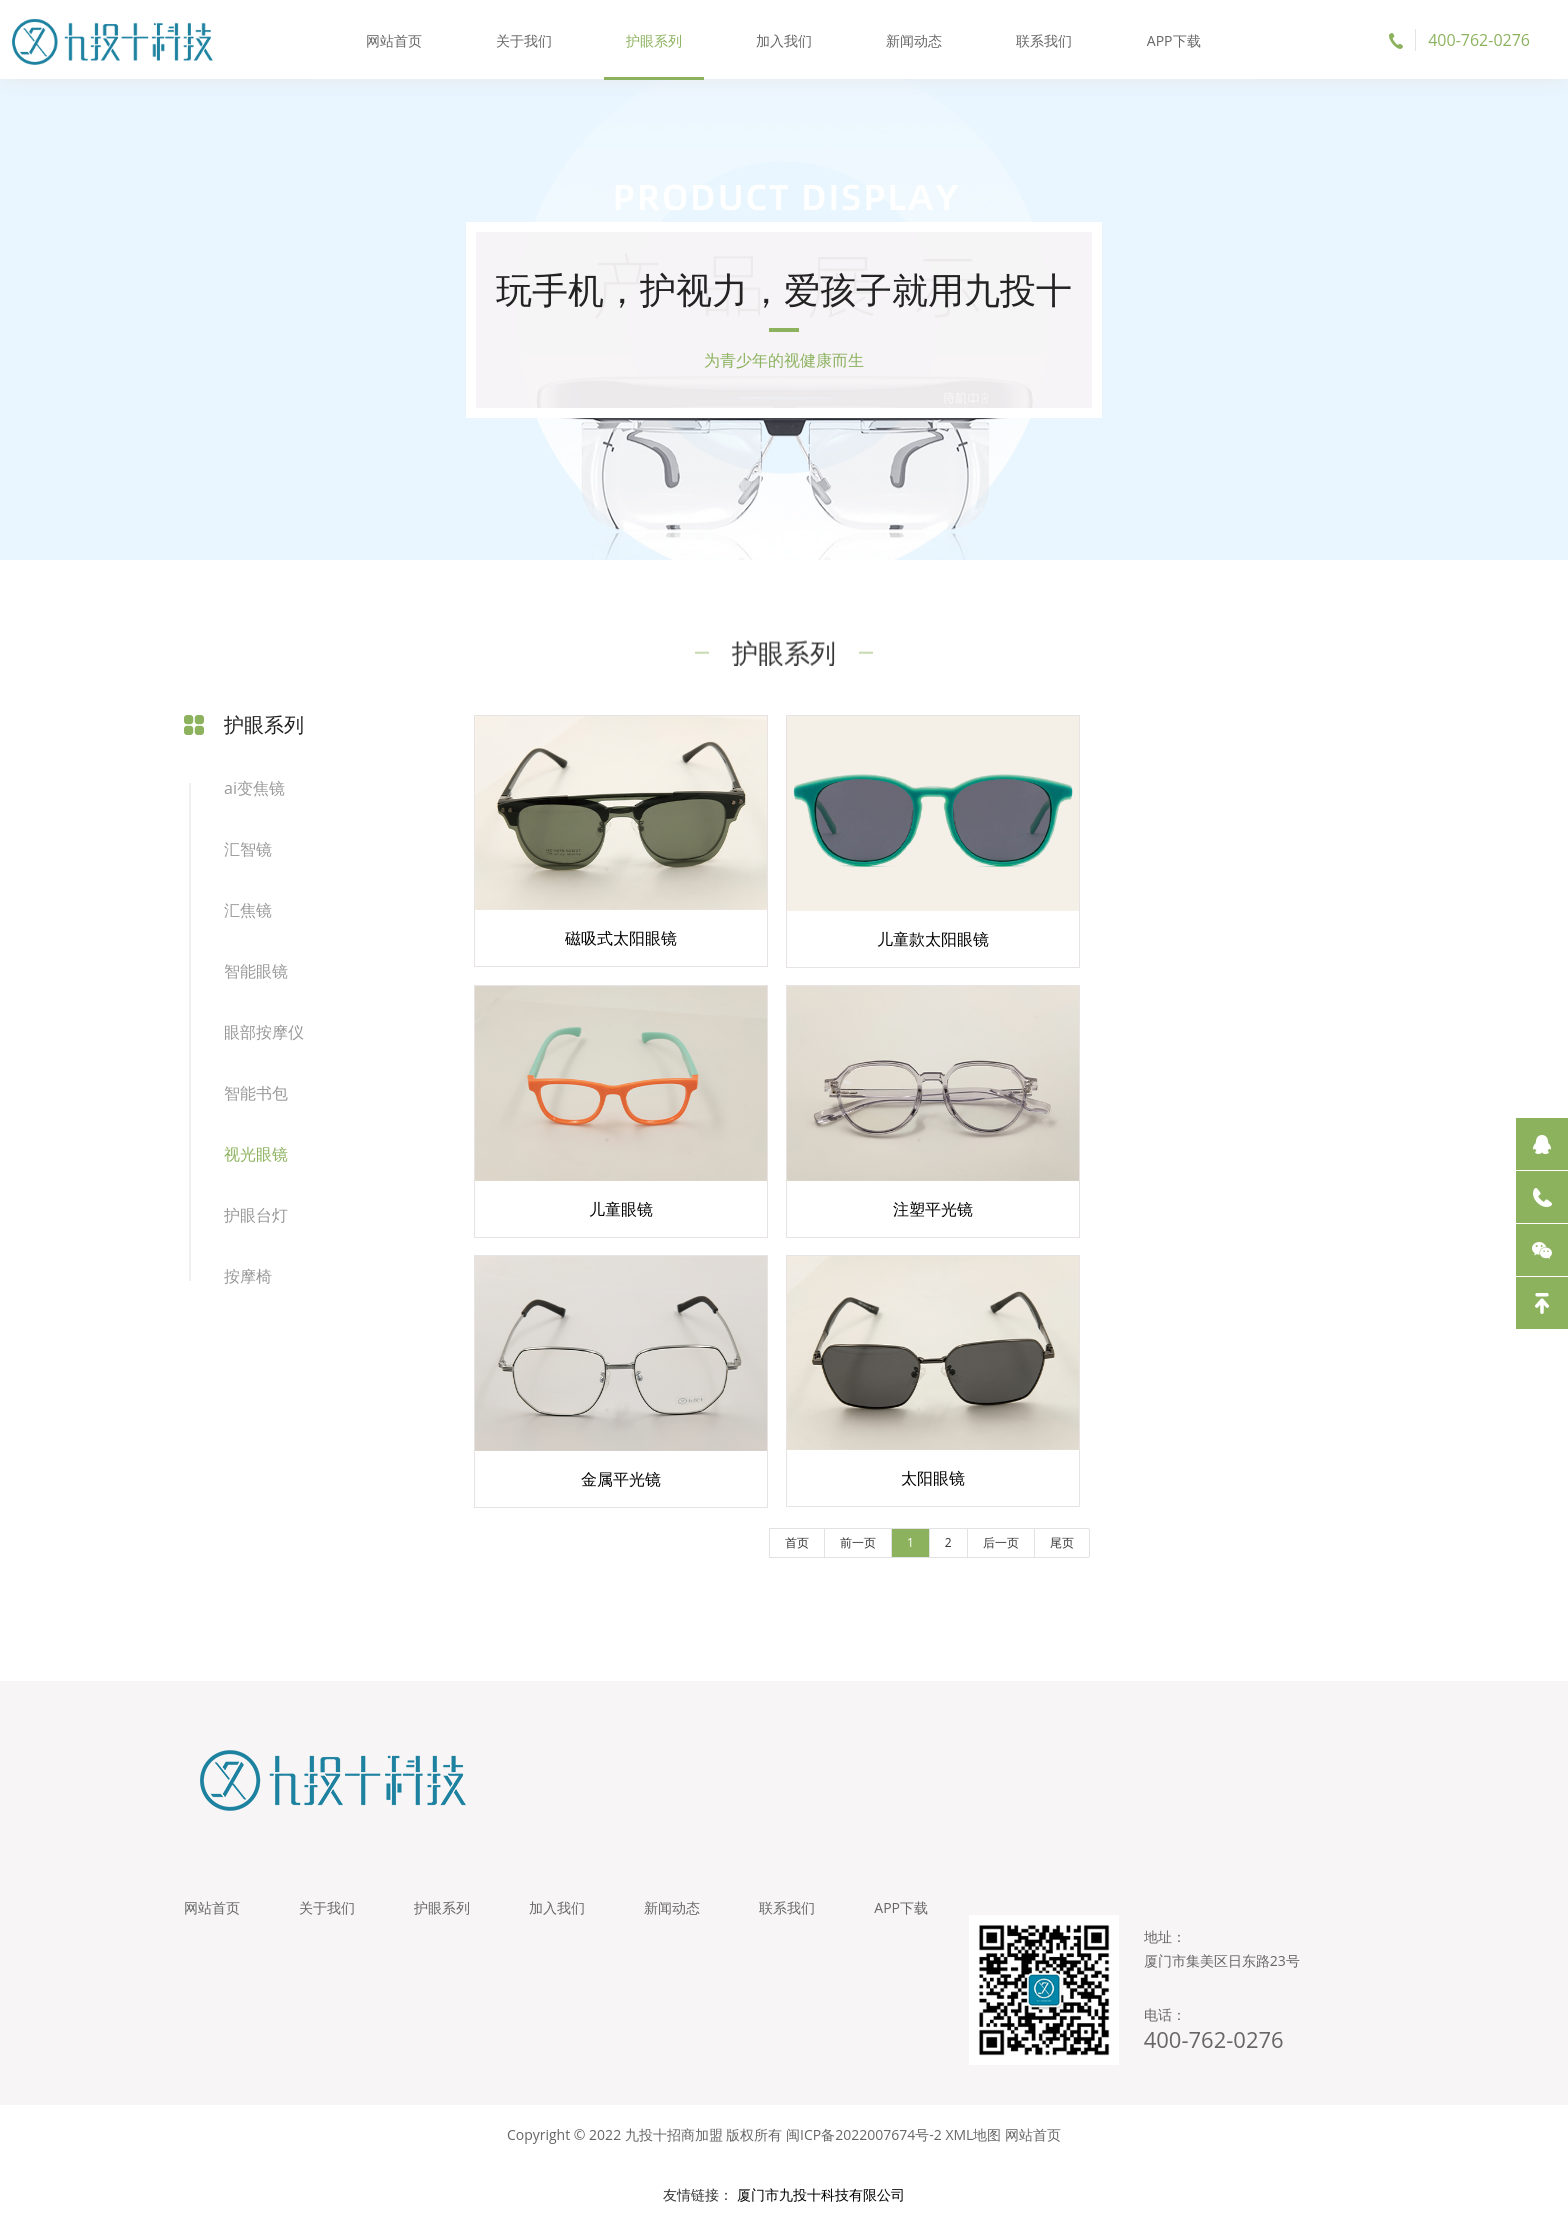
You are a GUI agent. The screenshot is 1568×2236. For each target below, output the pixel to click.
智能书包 (256, 1096)
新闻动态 (914, 39)
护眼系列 (654, 39)
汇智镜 (248, 852)
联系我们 (1043, 39)
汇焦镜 (248, 913)
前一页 (849, 1550)
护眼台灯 (256, 1218)
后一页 (992, 1550)
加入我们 (784, 39)
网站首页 (395, 39)
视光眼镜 (256, 1157)
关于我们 (525, 39)
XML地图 (973, 2145)
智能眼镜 (256, 974)
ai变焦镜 (254, 791)
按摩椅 (248, 1279)
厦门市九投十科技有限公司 (821, 2205)
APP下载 (1173, 39)
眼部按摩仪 (264, 1035)
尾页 (1053, 1550)
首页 (788, 1550)
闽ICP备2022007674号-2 (864, 2145)
